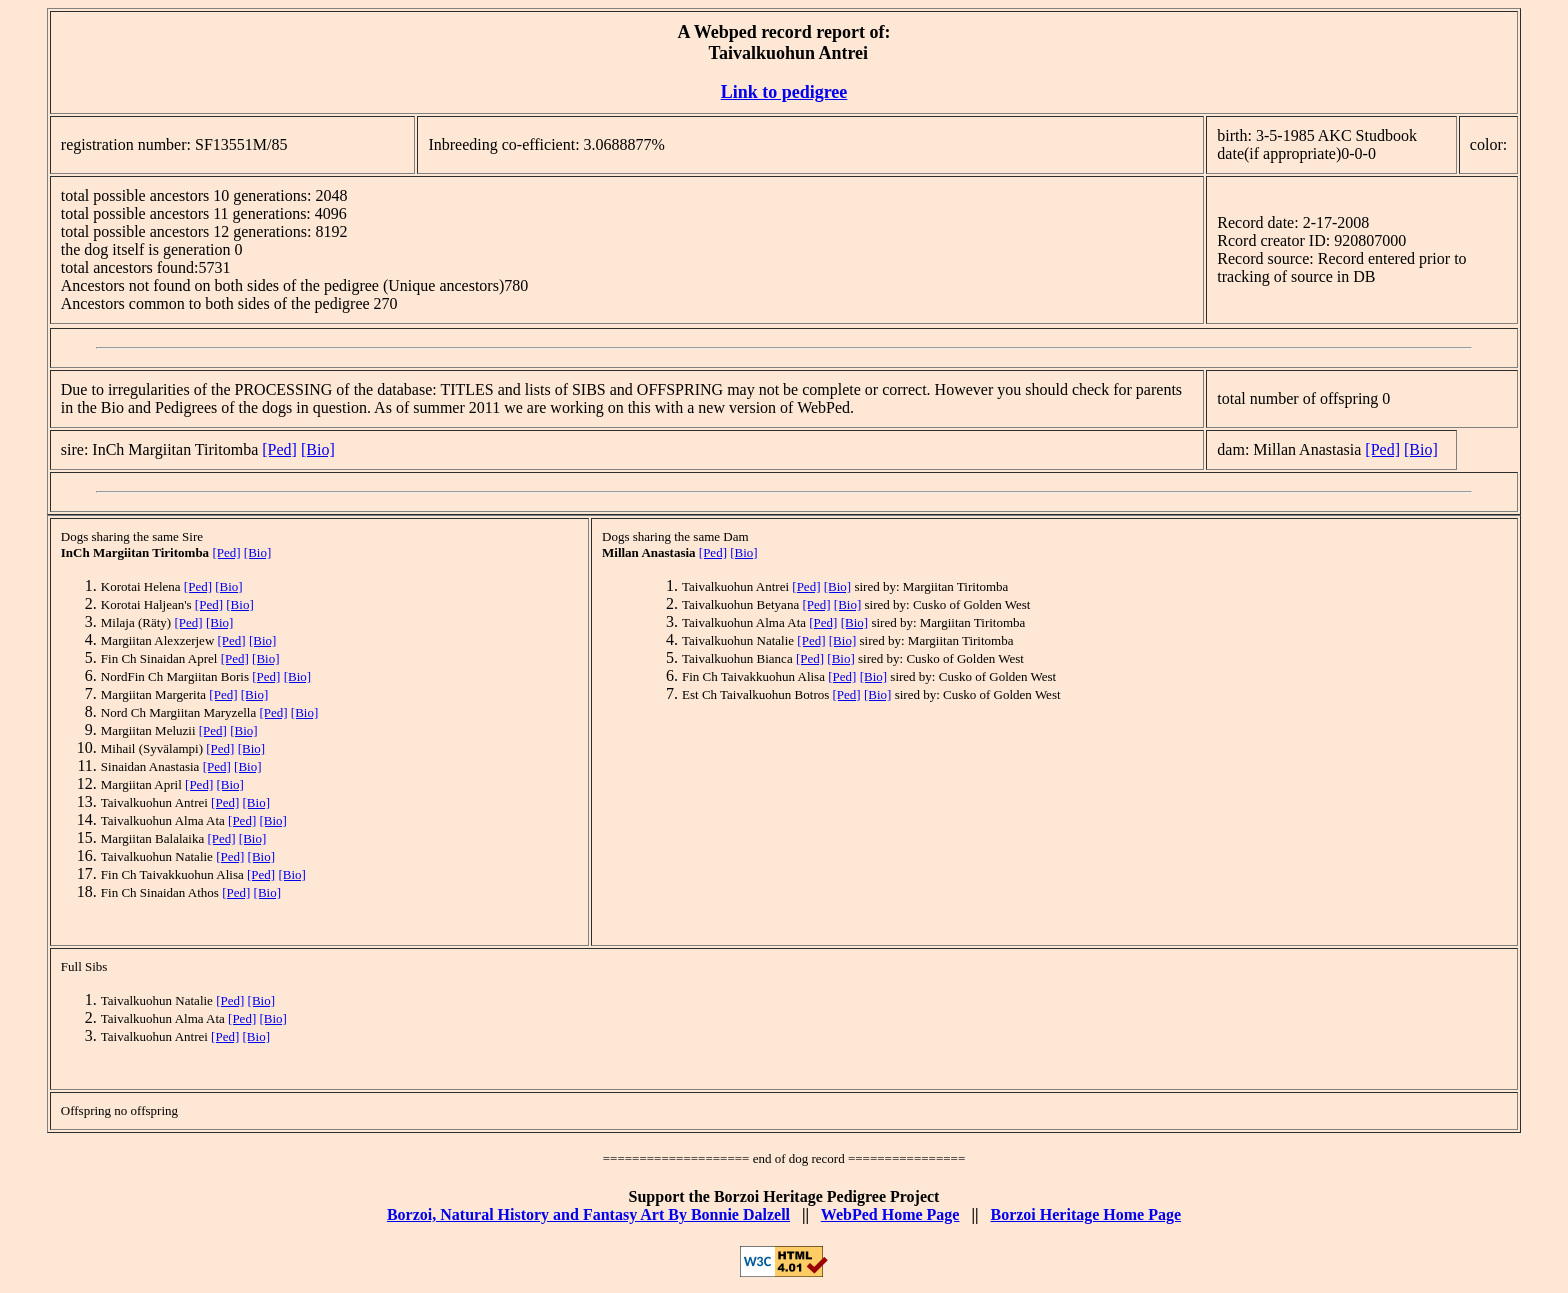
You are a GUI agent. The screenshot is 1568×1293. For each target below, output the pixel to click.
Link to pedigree (784, 92)
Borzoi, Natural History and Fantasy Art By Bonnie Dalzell (588, 1214)
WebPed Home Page (890, 1214)
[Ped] (279, 449)
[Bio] (318, 449)
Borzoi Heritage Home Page (1085, 1214)
